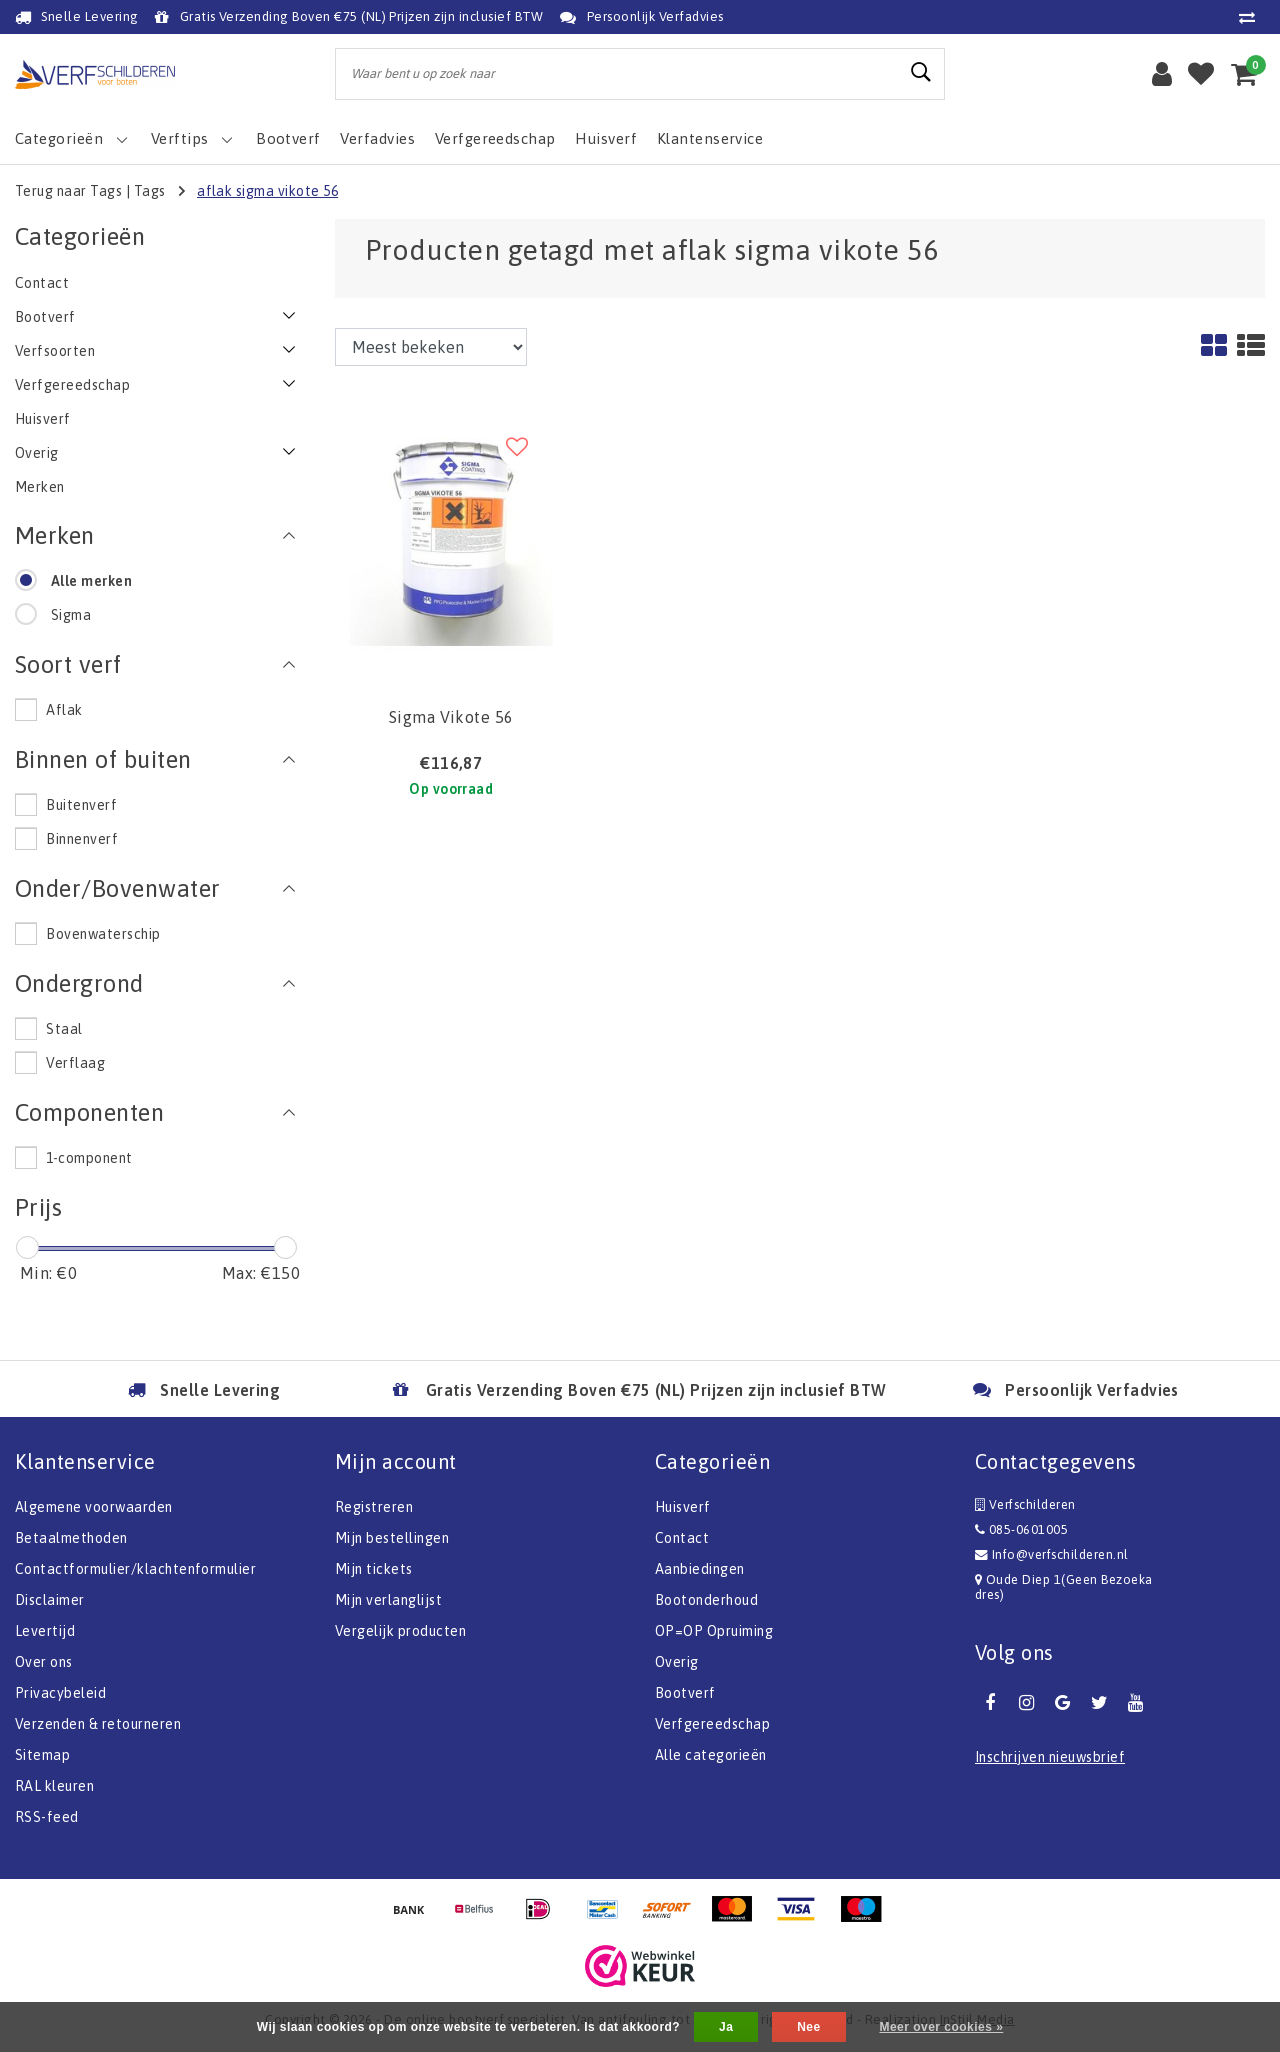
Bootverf (685, 1693)
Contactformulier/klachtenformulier (135, 1569)
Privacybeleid (60, 1693)
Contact (682, 1538)
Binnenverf (82, 839)
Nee (808, 2027)
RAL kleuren (54, 1786)
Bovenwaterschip (103, 934)
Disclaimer (50, 1600)
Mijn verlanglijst (388, 1600)
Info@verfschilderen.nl (1052, 1554)
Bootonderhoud (706, 1600)
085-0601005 (1021, 1529)
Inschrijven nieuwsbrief (1050, 1757)
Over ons (44, 1662)
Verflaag (75, 1063)
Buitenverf (81, 805)
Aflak (64, 710)
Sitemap (42, 1755)
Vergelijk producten (400, 1631)
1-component (89, 1158)
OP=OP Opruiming (714, 1631)
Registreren (374, 1507)
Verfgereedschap (712, 1724)
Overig (677, 1662)
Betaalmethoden (71, 1538)
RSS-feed (47, 1817)
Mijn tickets (374, 1569)
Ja (726, 2027)
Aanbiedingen (700, 1569)
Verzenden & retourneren (98, 1724)
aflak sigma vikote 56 (267, 191)
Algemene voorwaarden (94, 1507)
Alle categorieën (711, 1755)
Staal (64, 1029)
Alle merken (91, 581)
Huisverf (683, 1507)
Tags (150, 191)
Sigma (71, 615)
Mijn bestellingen (392, 1538)
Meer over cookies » (941, 2027)
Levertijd (45, 1631)
